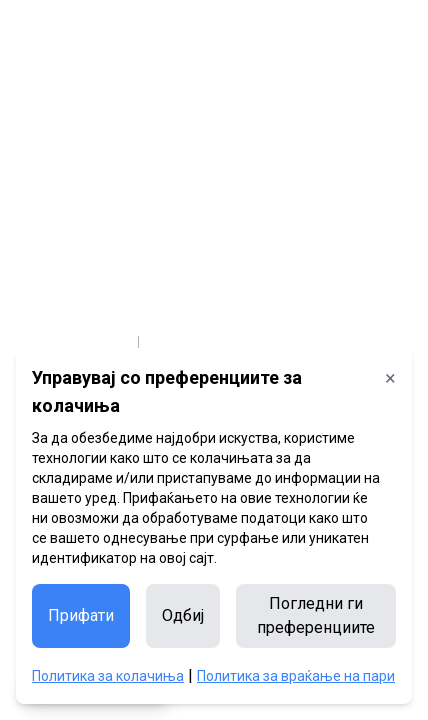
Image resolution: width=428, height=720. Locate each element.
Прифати (81, 615)
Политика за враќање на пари (296, 676)
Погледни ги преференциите (316, 615)
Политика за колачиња (108, 676)
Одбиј (183, 615)
